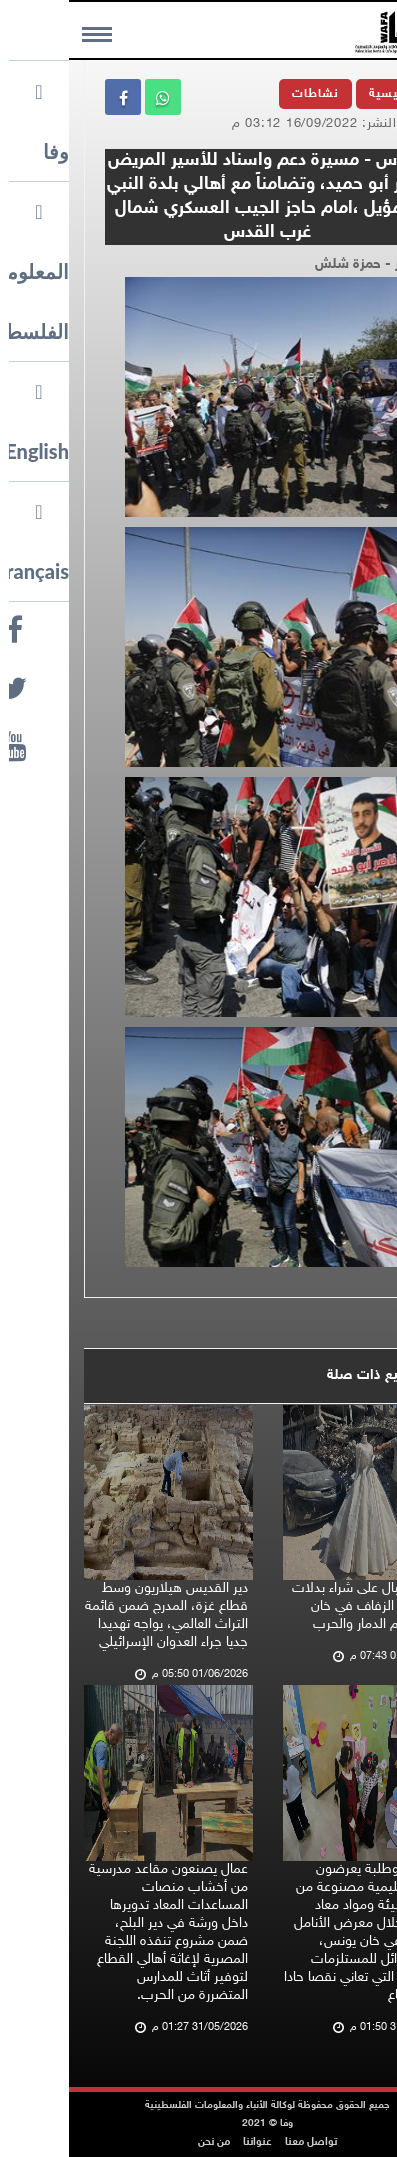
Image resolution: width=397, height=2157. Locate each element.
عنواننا (188, 2142)
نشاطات (246, 94)
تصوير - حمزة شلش (303, 264)
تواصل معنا (242, 2142)
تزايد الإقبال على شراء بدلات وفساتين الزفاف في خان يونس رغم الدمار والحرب (300, 1606)
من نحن (145, 2142)
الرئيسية (324, 94)
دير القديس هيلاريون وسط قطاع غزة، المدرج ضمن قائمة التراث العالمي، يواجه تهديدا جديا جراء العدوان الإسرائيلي (97, 1615)
